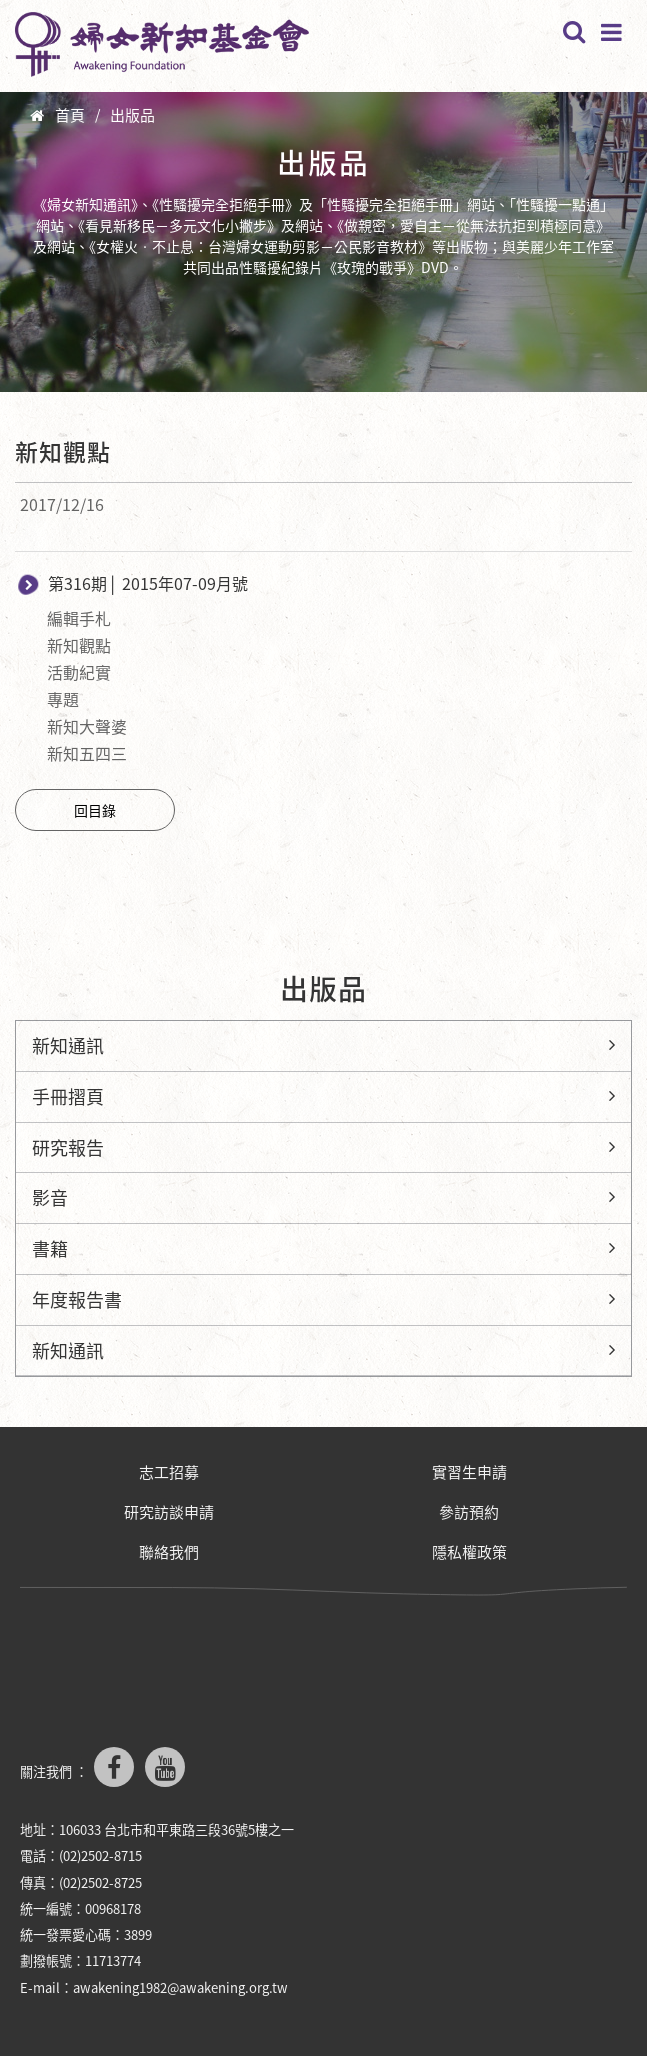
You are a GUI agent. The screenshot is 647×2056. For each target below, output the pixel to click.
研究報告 (68, 1147)
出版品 (132, 115)
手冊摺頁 (68, 1096)
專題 (63, 699)
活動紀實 (79, 672)
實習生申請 (469, 1472)
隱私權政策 (469, 1552)
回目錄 (95, 810)
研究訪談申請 (169, 1512)
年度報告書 (77, 1299)
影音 (50, 1197)
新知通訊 (68, 1045)
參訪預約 (469, 1512)
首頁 (70, 115)
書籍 (50, 1248)
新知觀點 (79, 645)
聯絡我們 (169, 1552)
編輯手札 (79, 618)
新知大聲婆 (87, 726)
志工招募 (169, 1472)
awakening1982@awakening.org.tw (180, 1987)
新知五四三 (87, 753)
